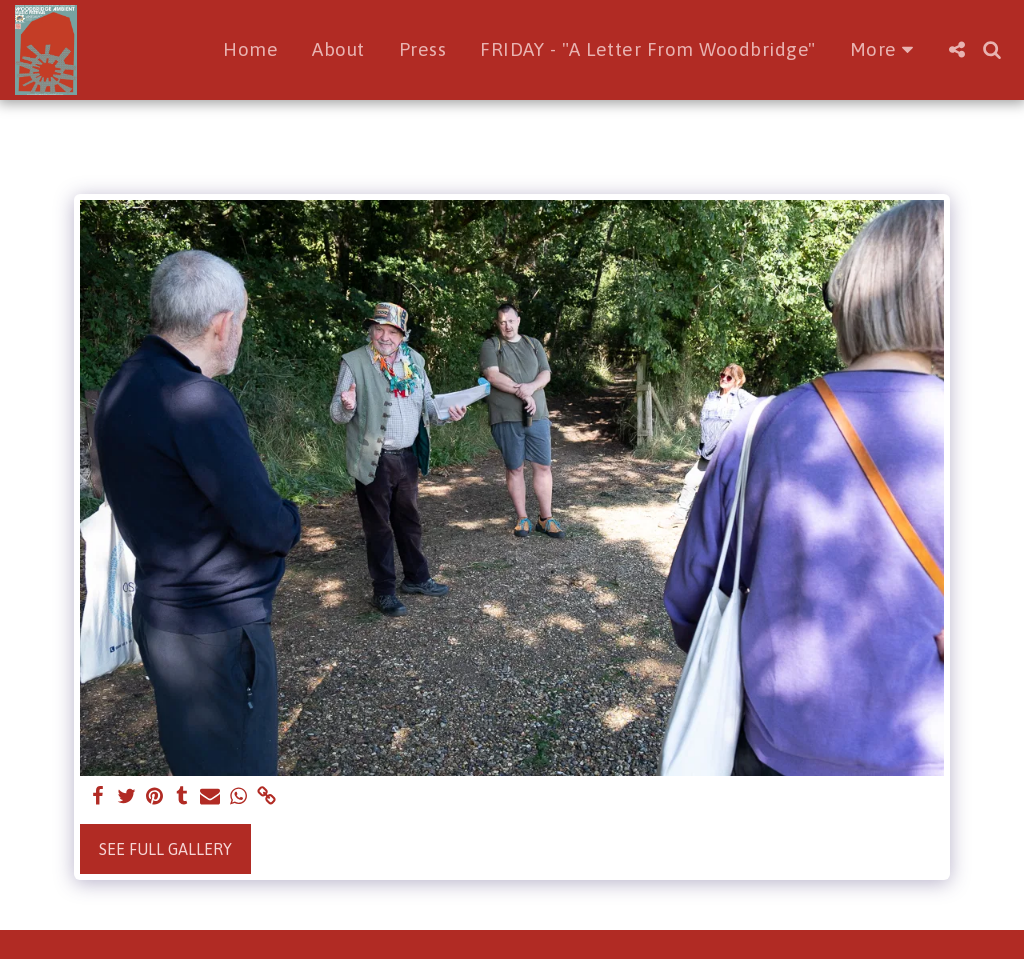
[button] (956, 49)
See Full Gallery (165, 849)
